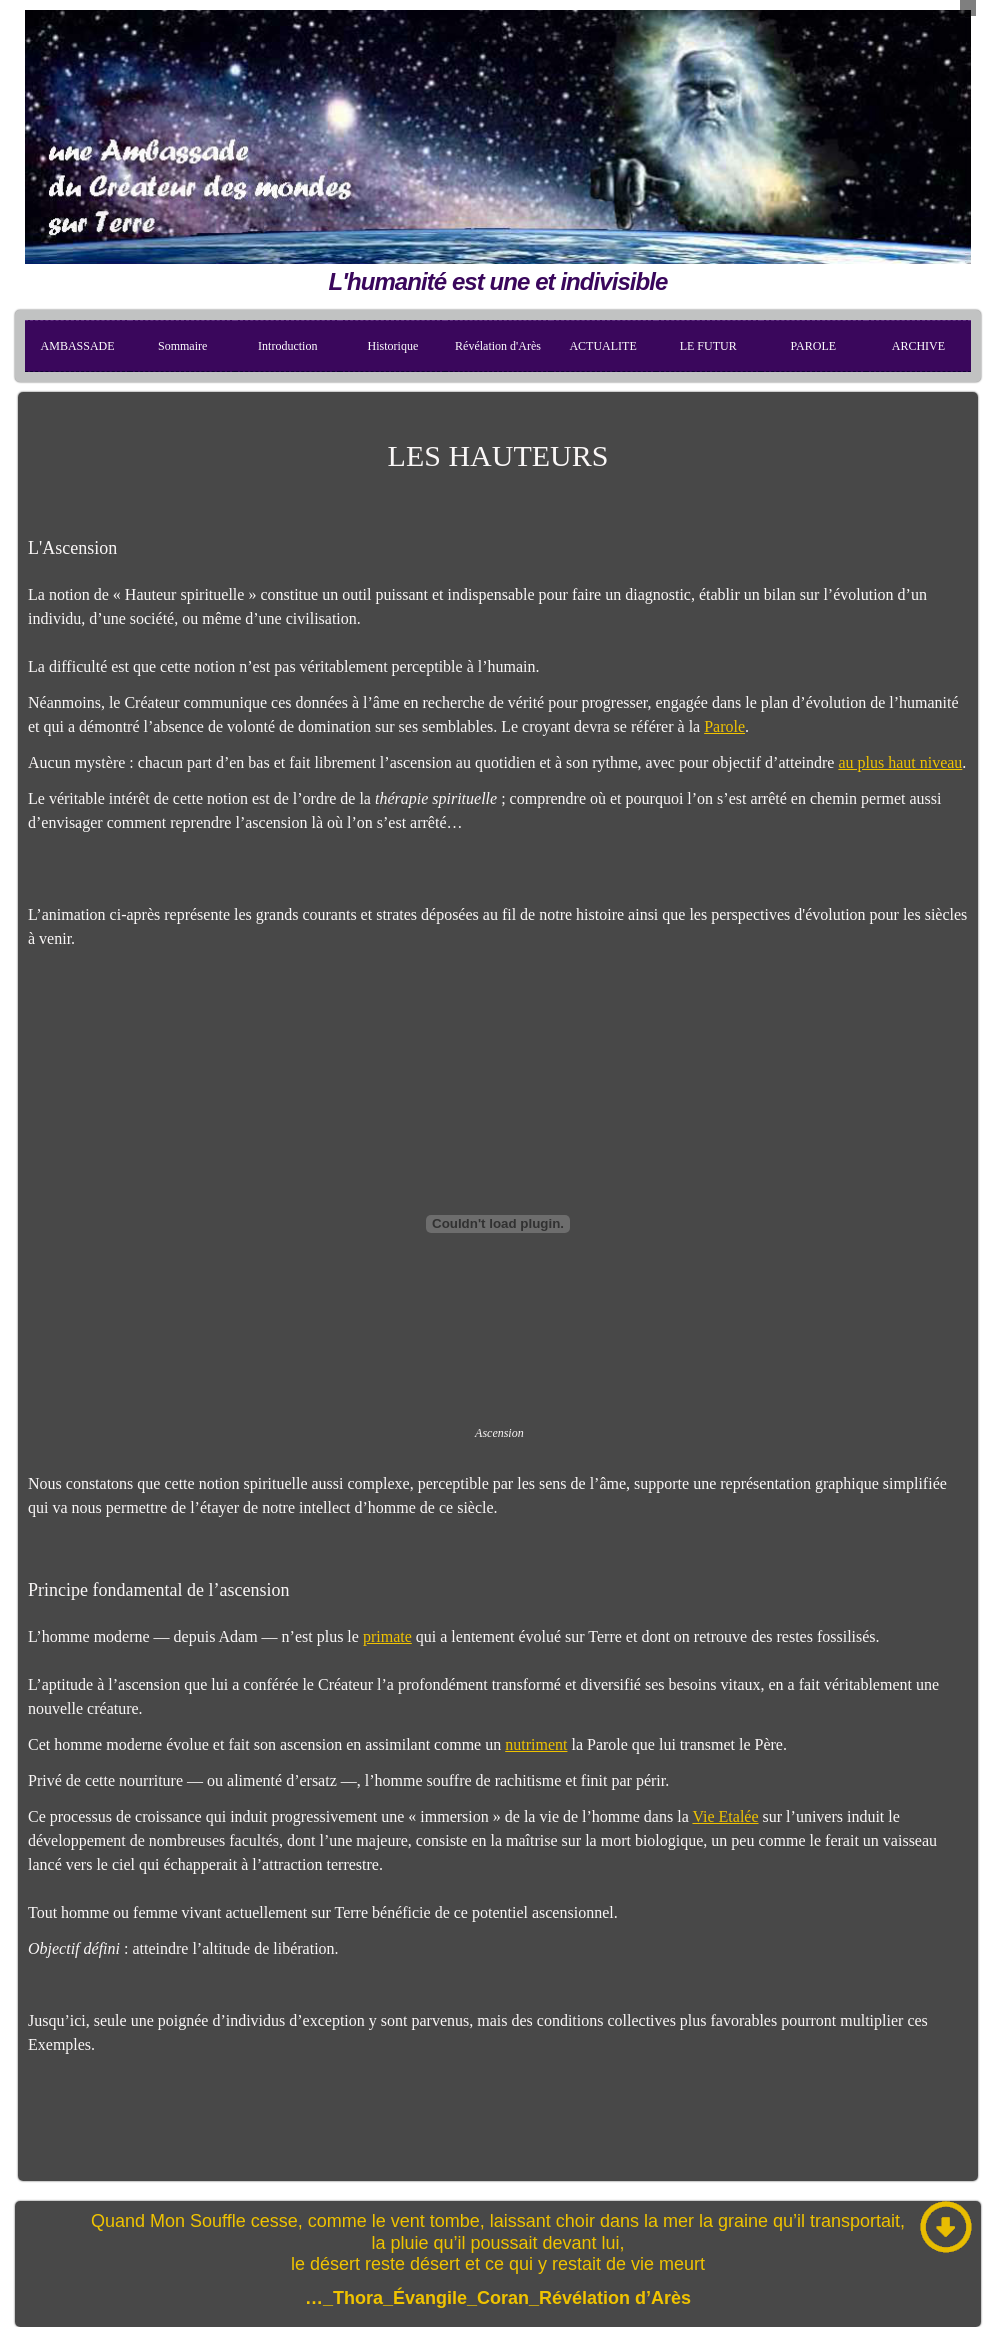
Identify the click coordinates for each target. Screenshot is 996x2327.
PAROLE (814, 346)
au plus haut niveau (900, 762)
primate (387, 1636)
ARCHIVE (918, 346)
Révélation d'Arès (498, 346)
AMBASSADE (78, 346)
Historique (393, 346)
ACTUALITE (602, 346)
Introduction (287, 346)
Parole (724, 726)
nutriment (536, 1744)
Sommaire (182, 346)
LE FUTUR (708, 346)
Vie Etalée (725, 1816)
